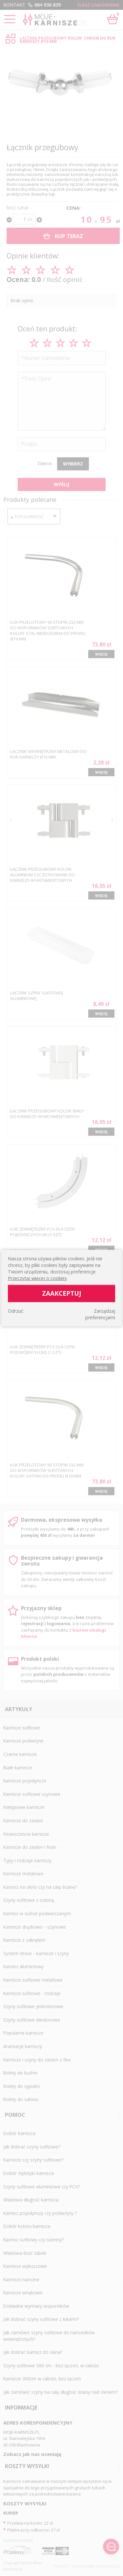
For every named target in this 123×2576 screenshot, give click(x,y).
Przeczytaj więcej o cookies (37, 1278)
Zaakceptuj (61, 1293)
